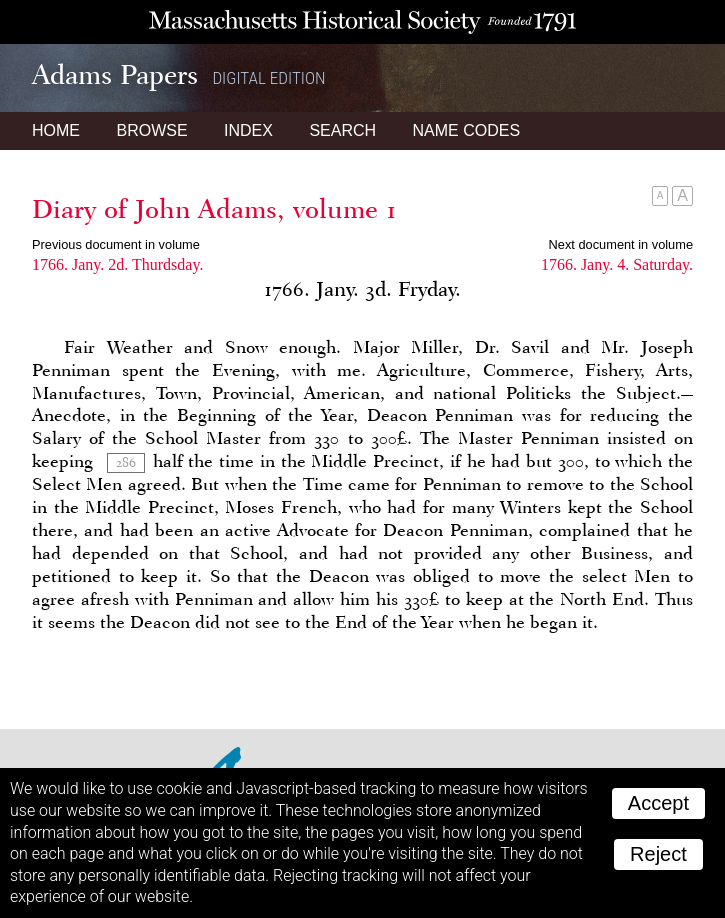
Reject (658, 854)
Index (248, 130)
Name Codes (467, 130)
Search (342, 130)
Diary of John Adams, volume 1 (214, 209)
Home (56, 130)
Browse (151, 130)
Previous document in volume (116, 244)
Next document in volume (621, 244)
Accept (658, 803)
